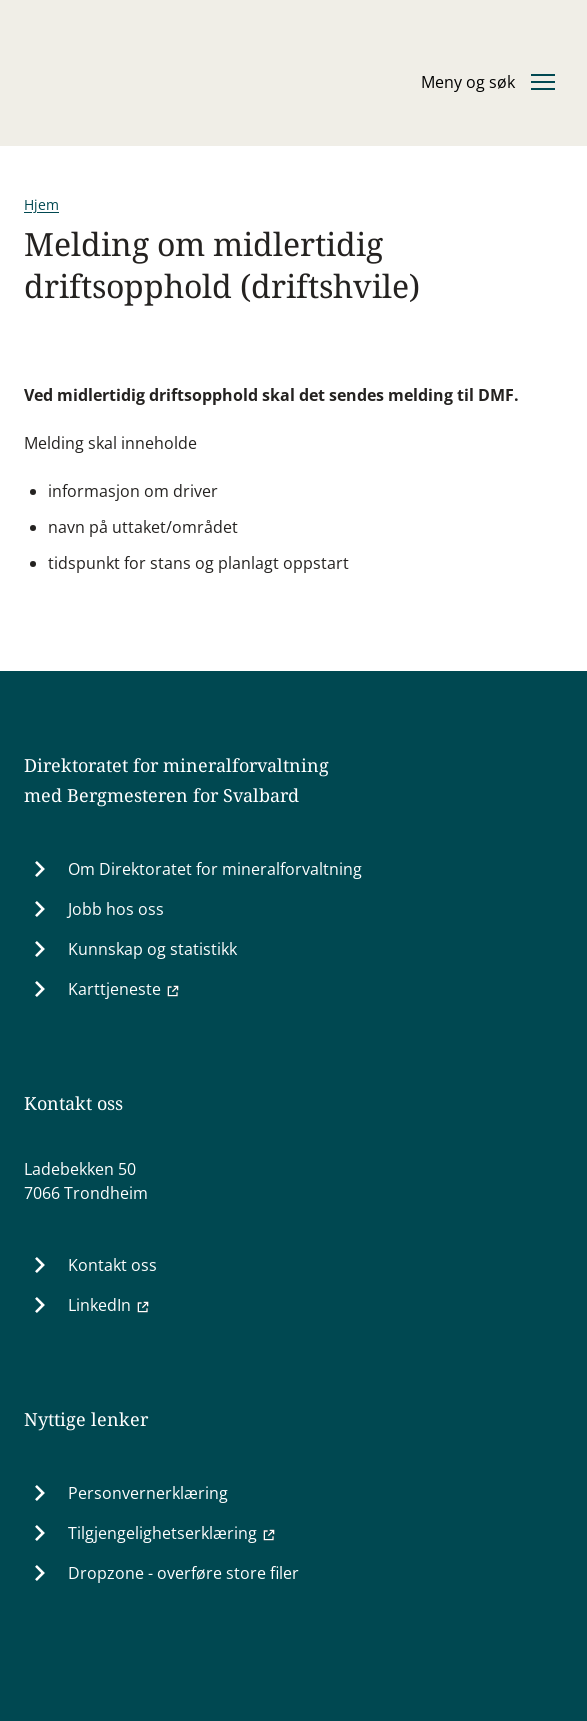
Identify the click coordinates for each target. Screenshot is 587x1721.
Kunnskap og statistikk (152, 949)
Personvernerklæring (148, 1493)
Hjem (41, 204)
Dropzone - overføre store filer (183, 1573)
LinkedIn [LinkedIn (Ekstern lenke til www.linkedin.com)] (109, 1305)
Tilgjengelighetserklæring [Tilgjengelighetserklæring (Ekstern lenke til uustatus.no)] (172, 1533)
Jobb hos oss (116, 909)
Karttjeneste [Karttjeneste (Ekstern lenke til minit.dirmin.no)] (124, 989)
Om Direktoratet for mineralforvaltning (215, 869)
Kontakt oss (112, 1265)
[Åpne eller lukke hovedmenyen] (488, 82)
